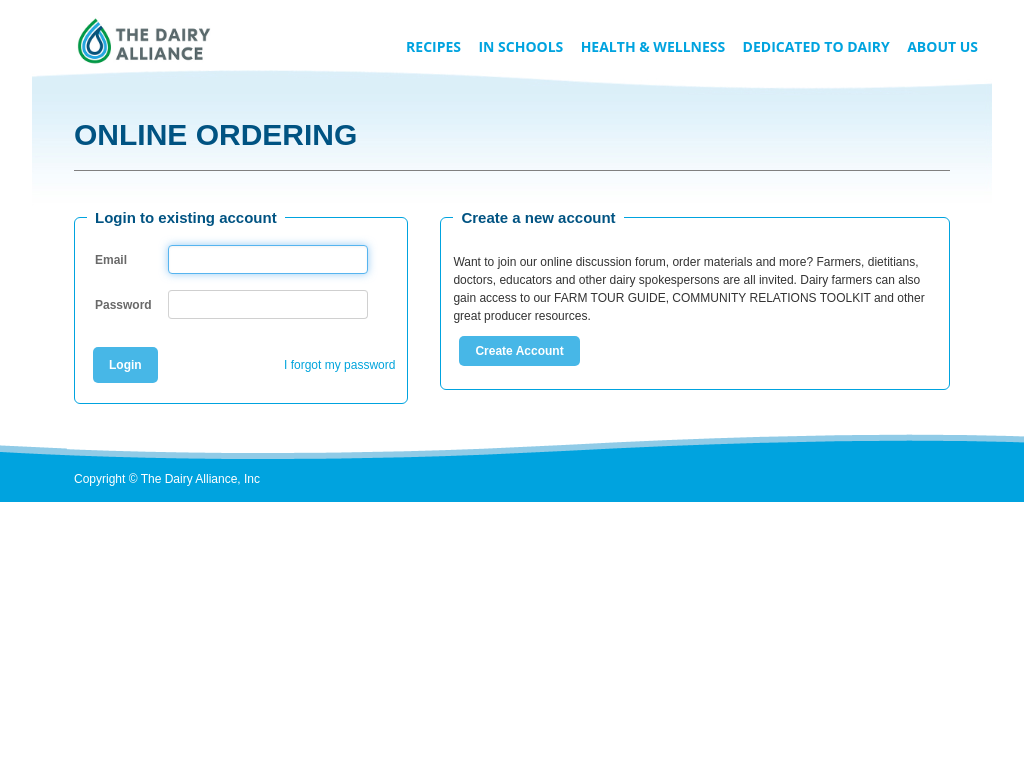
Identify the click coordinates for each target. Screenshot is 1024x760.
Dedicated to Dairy (816, 47)
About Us (942, 47)
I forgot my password (339, 365)
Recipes (433, 47)
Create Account (519, 351)
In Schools (520, 47)
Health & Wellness (653, 47)
